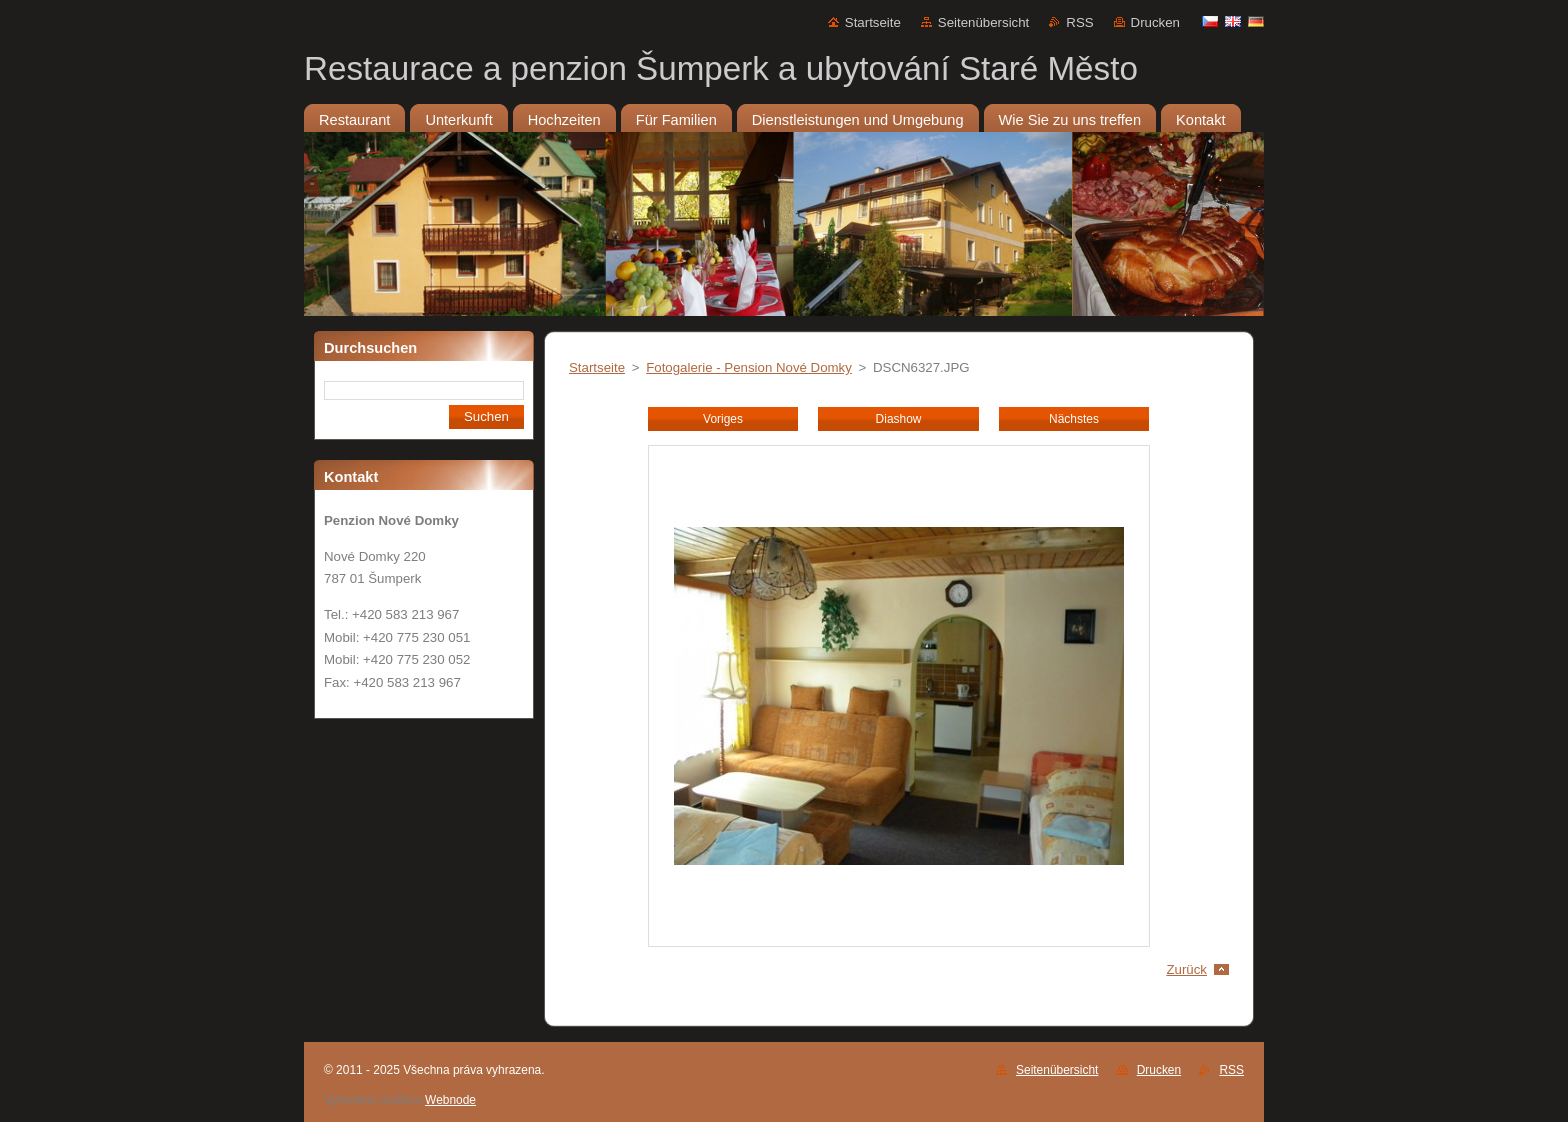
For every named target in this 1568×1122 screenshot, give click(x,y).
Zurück (1186, 969)
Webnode (450, 1100)
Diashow (899, 419)
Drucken (1155, 22)
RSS (1079, 22)
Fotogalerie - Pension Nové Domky (749, 367)
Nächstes (1074, 419)
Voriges (723, 419)
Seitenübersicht (983, 22)
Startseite (873, 22)
